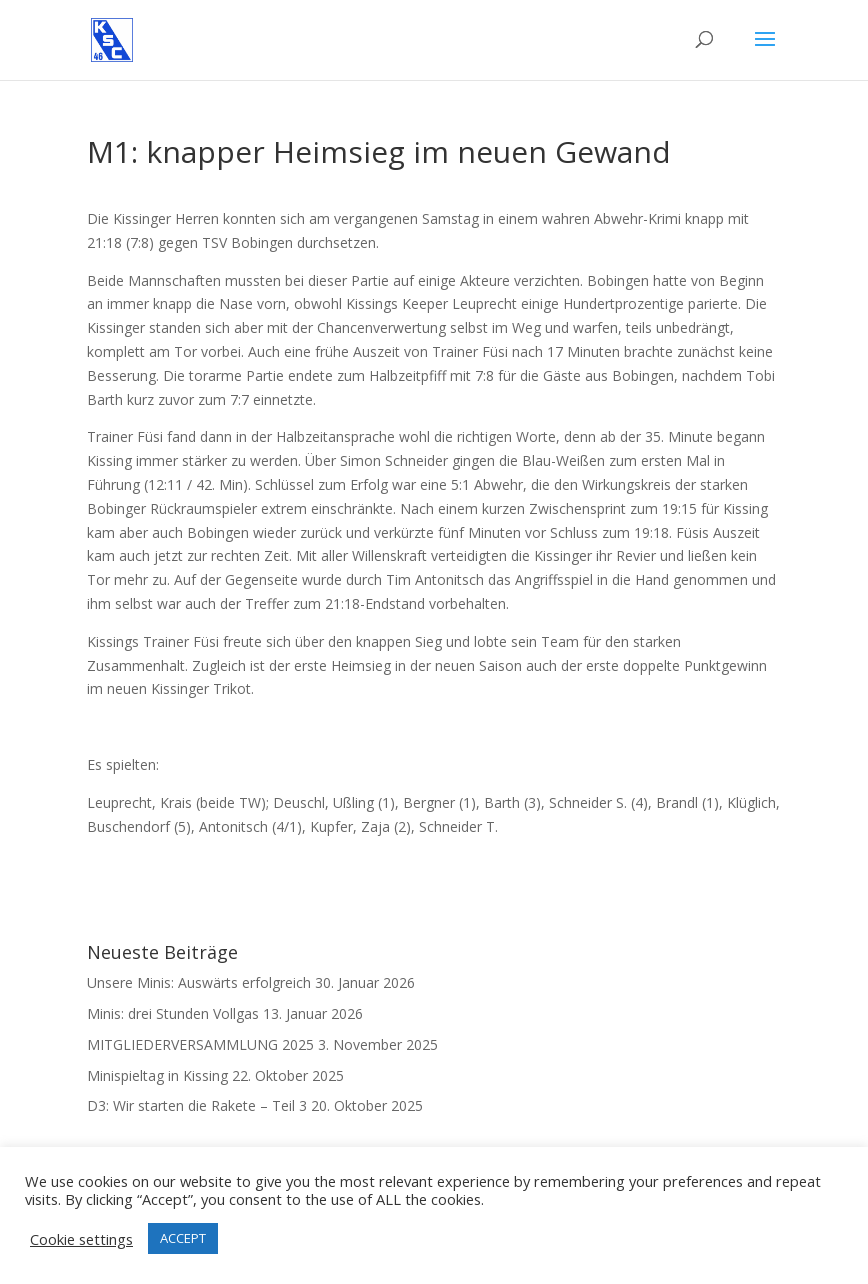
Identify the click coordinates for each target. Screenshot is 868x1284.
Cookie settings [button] (81, 1239)
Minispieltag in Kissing (157, 1075)
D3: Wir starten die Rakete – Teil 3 (197, 1105)
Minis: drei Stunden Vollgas (173, 1013)
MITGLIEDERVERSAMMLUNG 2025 (200, 1044)
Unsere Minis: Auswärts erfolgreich (199, 982)
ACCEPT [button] (183, 1238)
